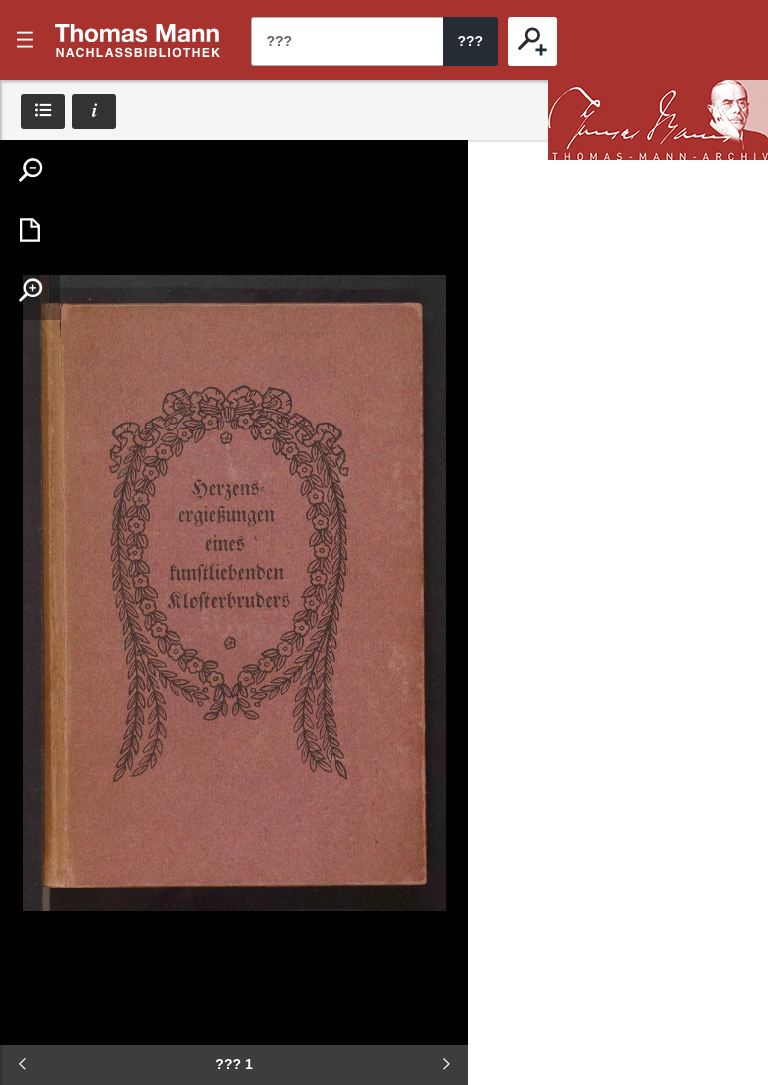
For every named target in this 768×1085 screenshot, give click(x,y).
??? (138, 40)
